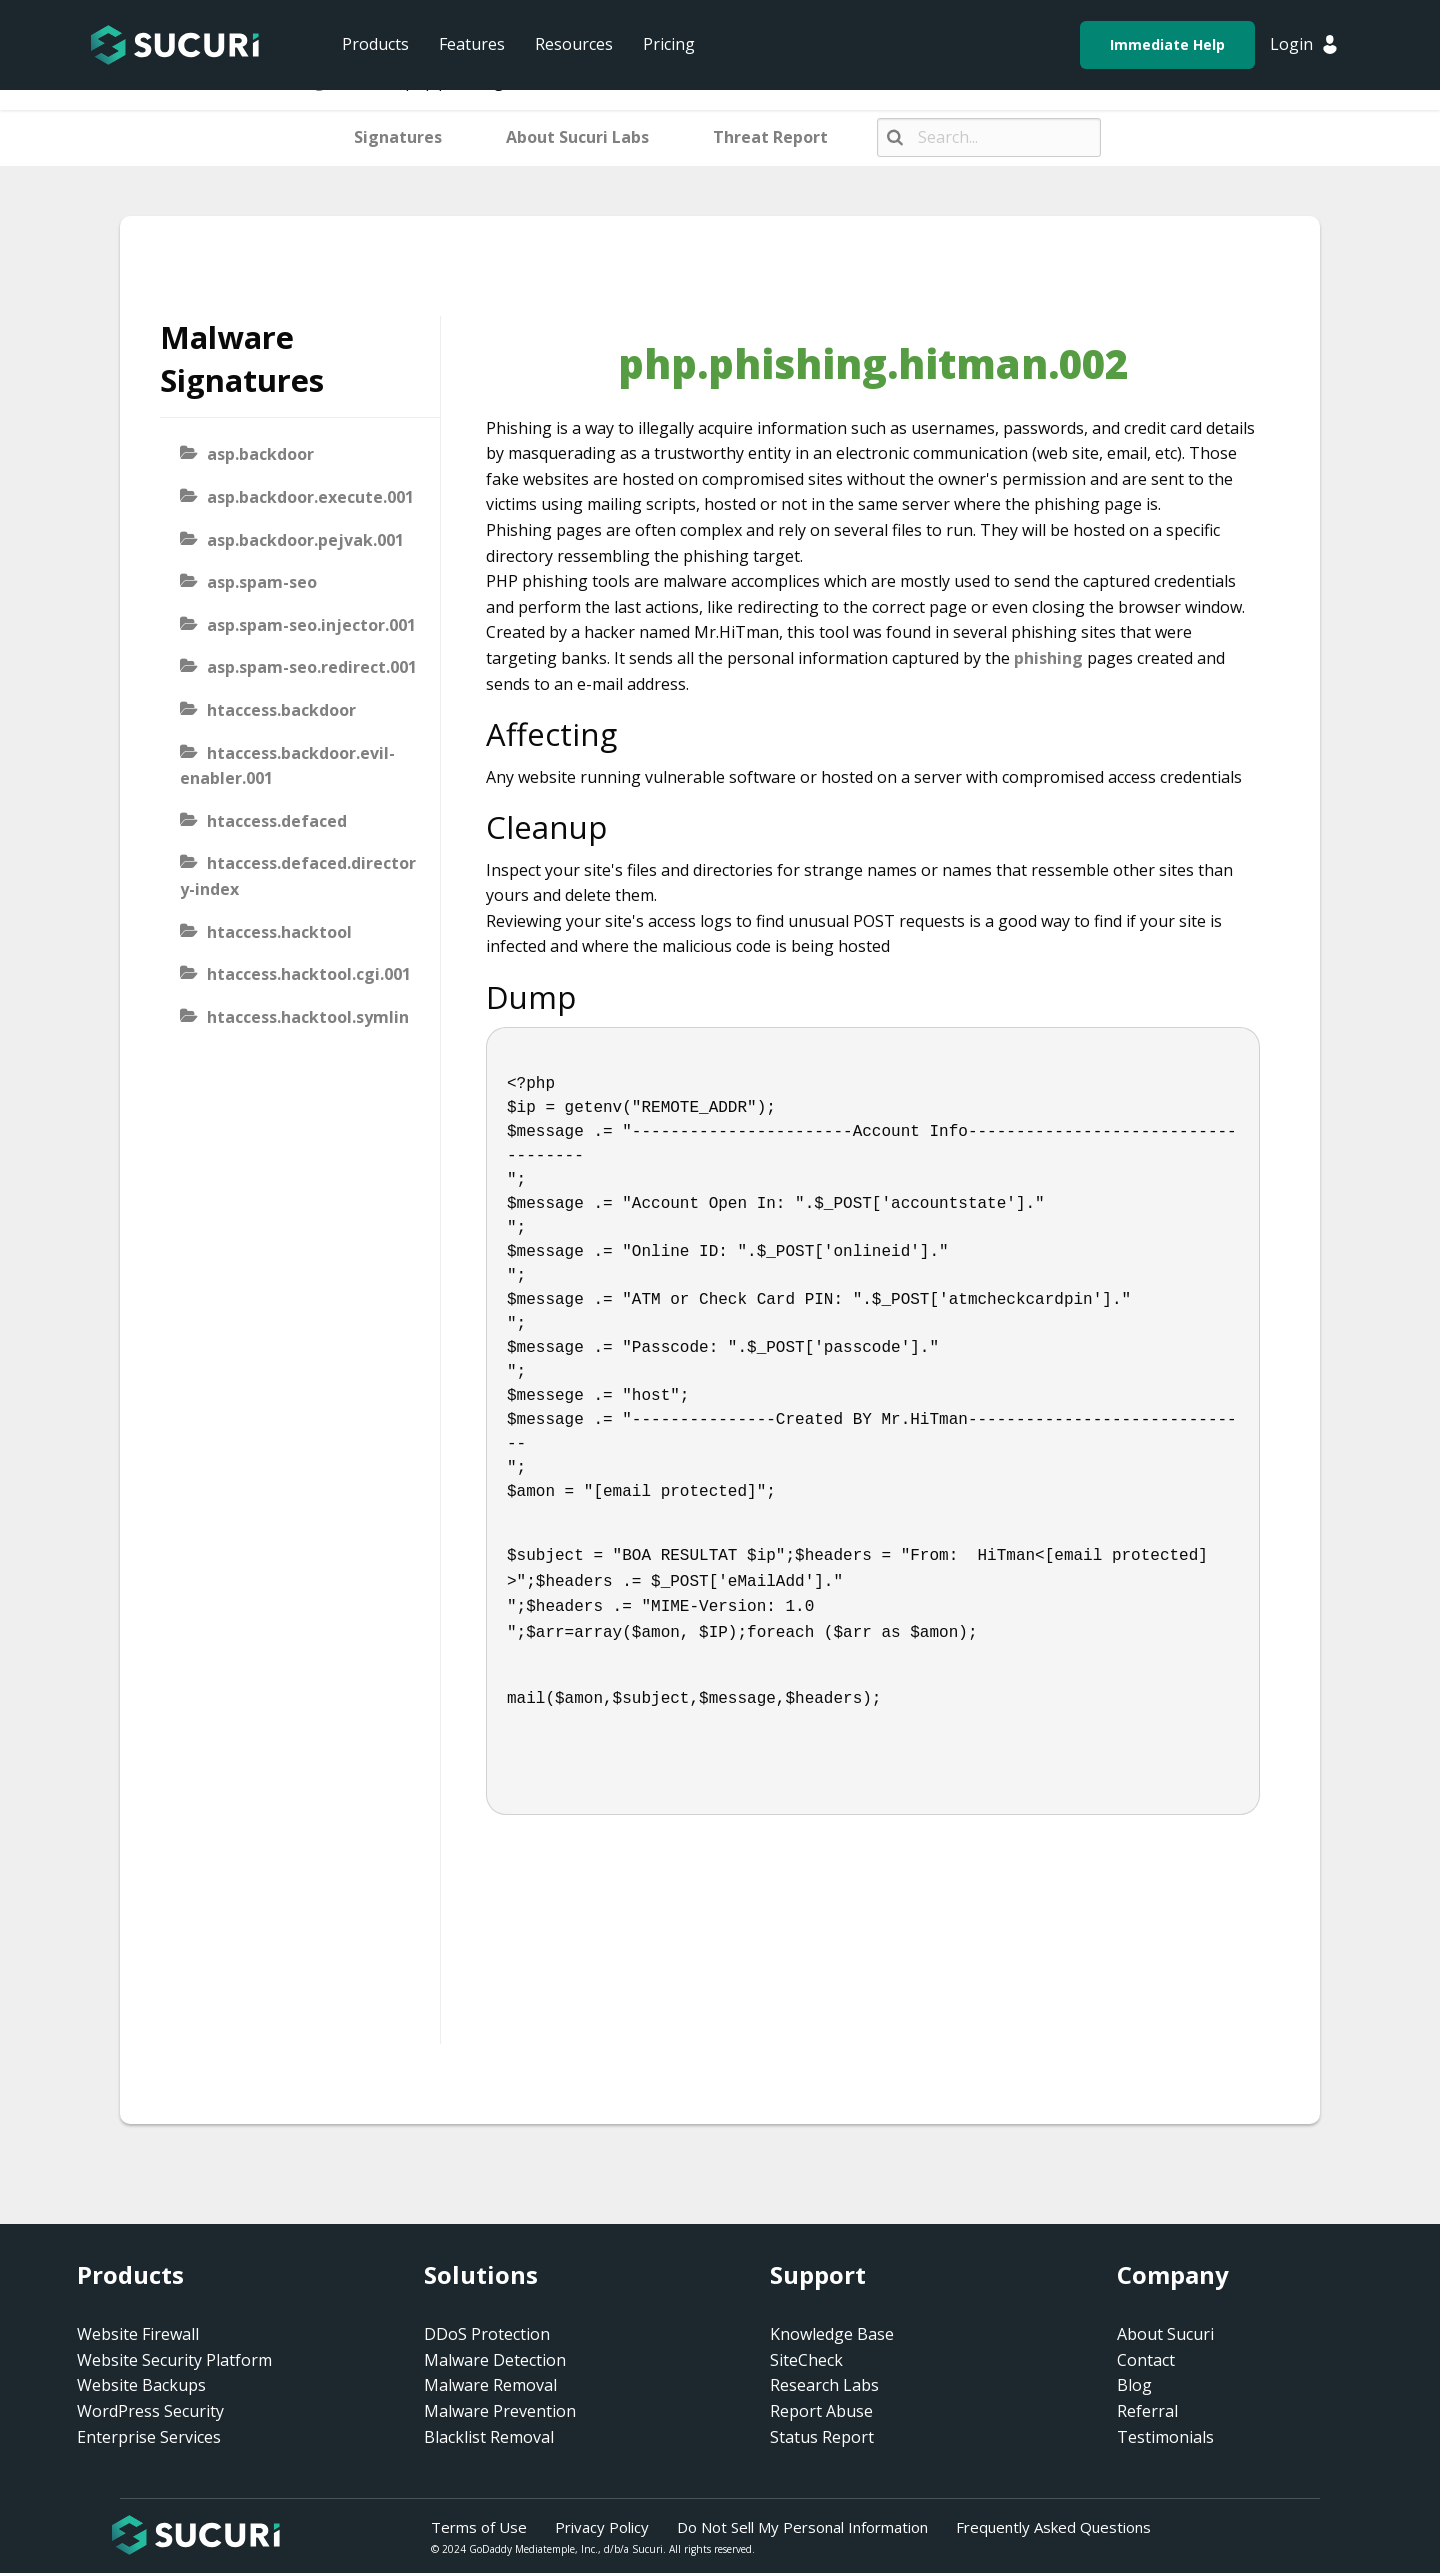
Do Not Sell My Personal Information (802, 2527)
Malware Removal (490, 2385)
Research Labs (824, 2385)
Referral (1147, 2411)
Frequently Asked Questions (1053, 2527)
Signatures (398, 137)
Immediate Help (1167, 44)
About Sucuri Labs (577, 137)
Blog (1134, 2385)
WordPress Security (150, 2411)
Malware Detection (495, 2360)
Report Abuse (821, 2411)
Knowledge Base (832, 2334)
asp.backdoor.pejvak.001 (305, 540)
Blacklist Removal (489, 2437)
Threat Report (770, 137)
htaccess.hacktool (279, 932)
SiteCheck (806, 2360)
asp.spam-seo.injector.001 (311, 625)
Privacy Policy (602, 2527)
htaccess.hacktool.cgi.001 (309, 974)
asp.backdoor (260, 454)
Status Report (822, 2437)
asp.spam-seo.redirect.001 (312, 667)
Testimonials (1165, 2437)
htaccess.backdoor (281, 710)
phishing (1048, 658)
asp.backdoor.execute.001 (310, 497)
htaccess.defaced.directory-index (298, 876)
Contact (1146, 2360)
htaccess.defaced (277, 821)
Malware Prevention (500, 2411)
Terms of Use (479, 2527)
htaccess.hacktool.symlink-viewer (294, 1030)
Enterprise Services (149, 2437)
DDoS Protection (487, 2334)
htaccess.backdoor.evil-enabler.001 (287, 766)
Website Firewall (138, 2334)
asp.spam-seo (262, 582)
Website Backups (141, 2385)
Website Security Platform (174, 2360)
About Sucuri (1165, 2334)
